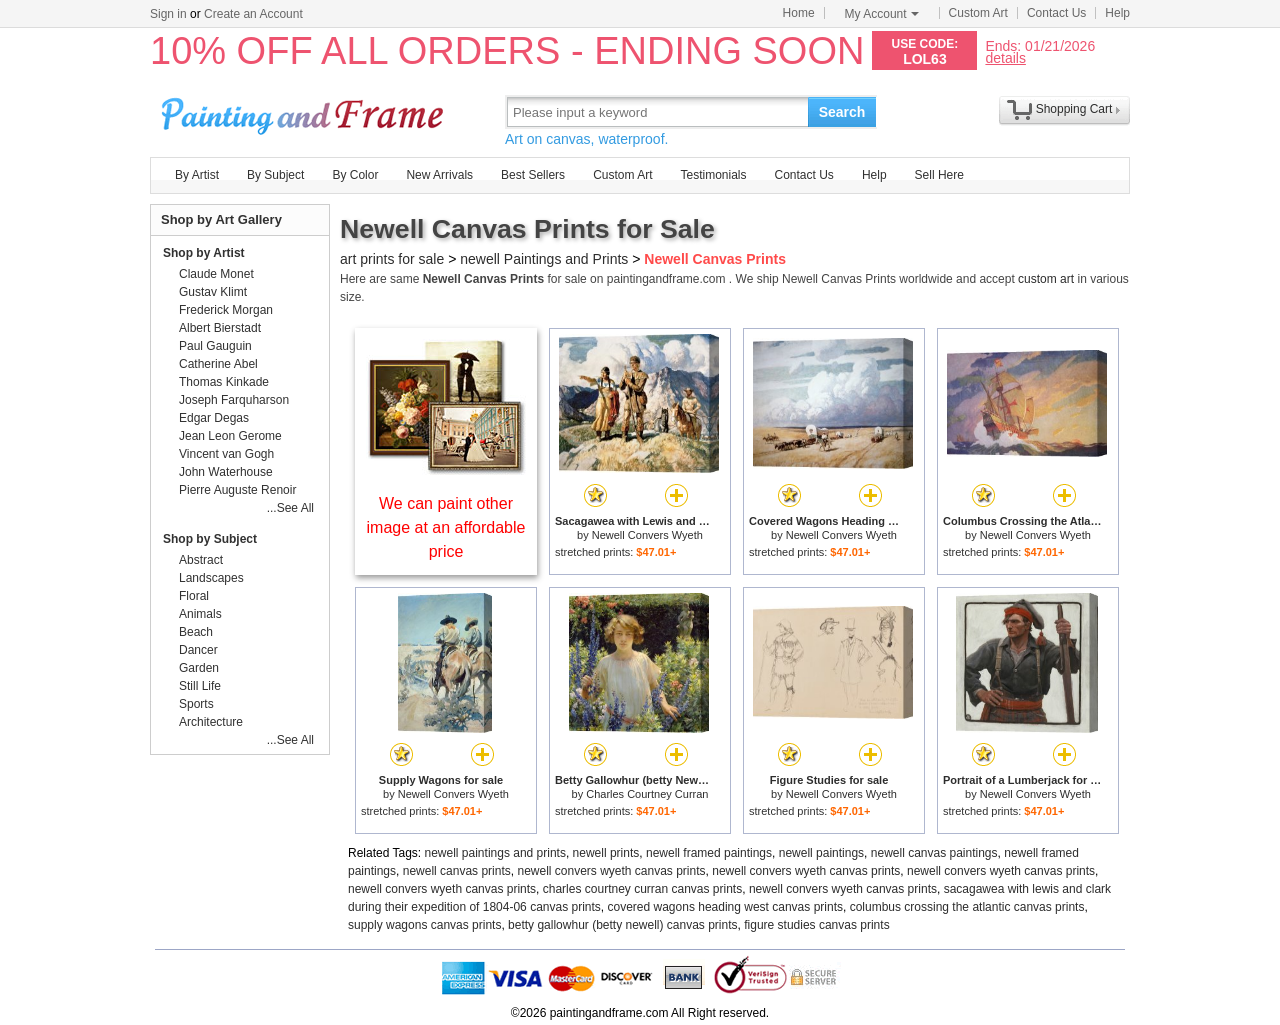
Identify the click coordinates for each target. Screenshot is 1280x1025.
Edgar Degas (214, 418)
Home (799, 13)
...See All (290, 508)
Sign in (168, 14)
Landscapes (211, 578)
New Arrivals (439, 175)
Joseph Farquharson (234, 400)
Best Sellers (533, 175)
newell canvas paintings (934, 853)
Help (1117, 13)
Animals (200, 614)
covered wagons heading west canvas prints (725, 907)
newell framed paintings (709, 853)
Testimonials (713, 175)
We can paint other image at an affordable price (446, 527)
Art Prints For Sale (305, 111)
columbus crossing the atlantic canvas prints (967, 907)
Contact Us (1056, 13)
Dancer (198, 650)
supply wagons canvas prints (424, 925)
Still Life (200, 686)
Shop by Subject (210, 539)
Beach (196, 632)
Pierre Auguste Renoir (237, 490)
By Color (355, 175)
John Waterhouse (226, 472)
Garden (199, 668)
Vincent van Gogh (226, 454)
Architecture (211, 722)
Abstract (201, 560)
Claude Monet (216, 274)
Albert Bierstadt (220, 328)
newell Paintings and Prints (544, 259)
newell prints (606, 853)
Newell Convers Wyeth (647, 535)
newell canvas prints (457, 871)
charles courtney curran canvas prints (642, 889)
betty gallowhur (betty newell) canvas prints (622, 925)
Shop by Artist (204, 253)
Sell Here (939, 175)
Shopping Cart (1074, 109)
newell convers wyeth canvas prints (611, 871)
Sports (196, 704)
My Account (882, 14)
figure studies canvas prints (816, 925)
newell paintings (821, 853)
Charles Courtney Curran (647, 794)
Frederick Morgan (226, 310)
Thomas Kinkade (224, 382)
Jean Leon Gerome (230, 436)
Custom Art (978, 13)
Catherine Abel (218, 364)
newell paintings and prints (495, 853)
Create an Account (253, 14)
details (1005, 57)
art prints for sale (392, 259)
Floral (194, 596)
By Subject (275, 175)
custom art (1046, 279)
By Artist (197, 175)
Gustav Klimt (213, 292)
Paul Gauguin (215, 346)
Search (842, 112)
